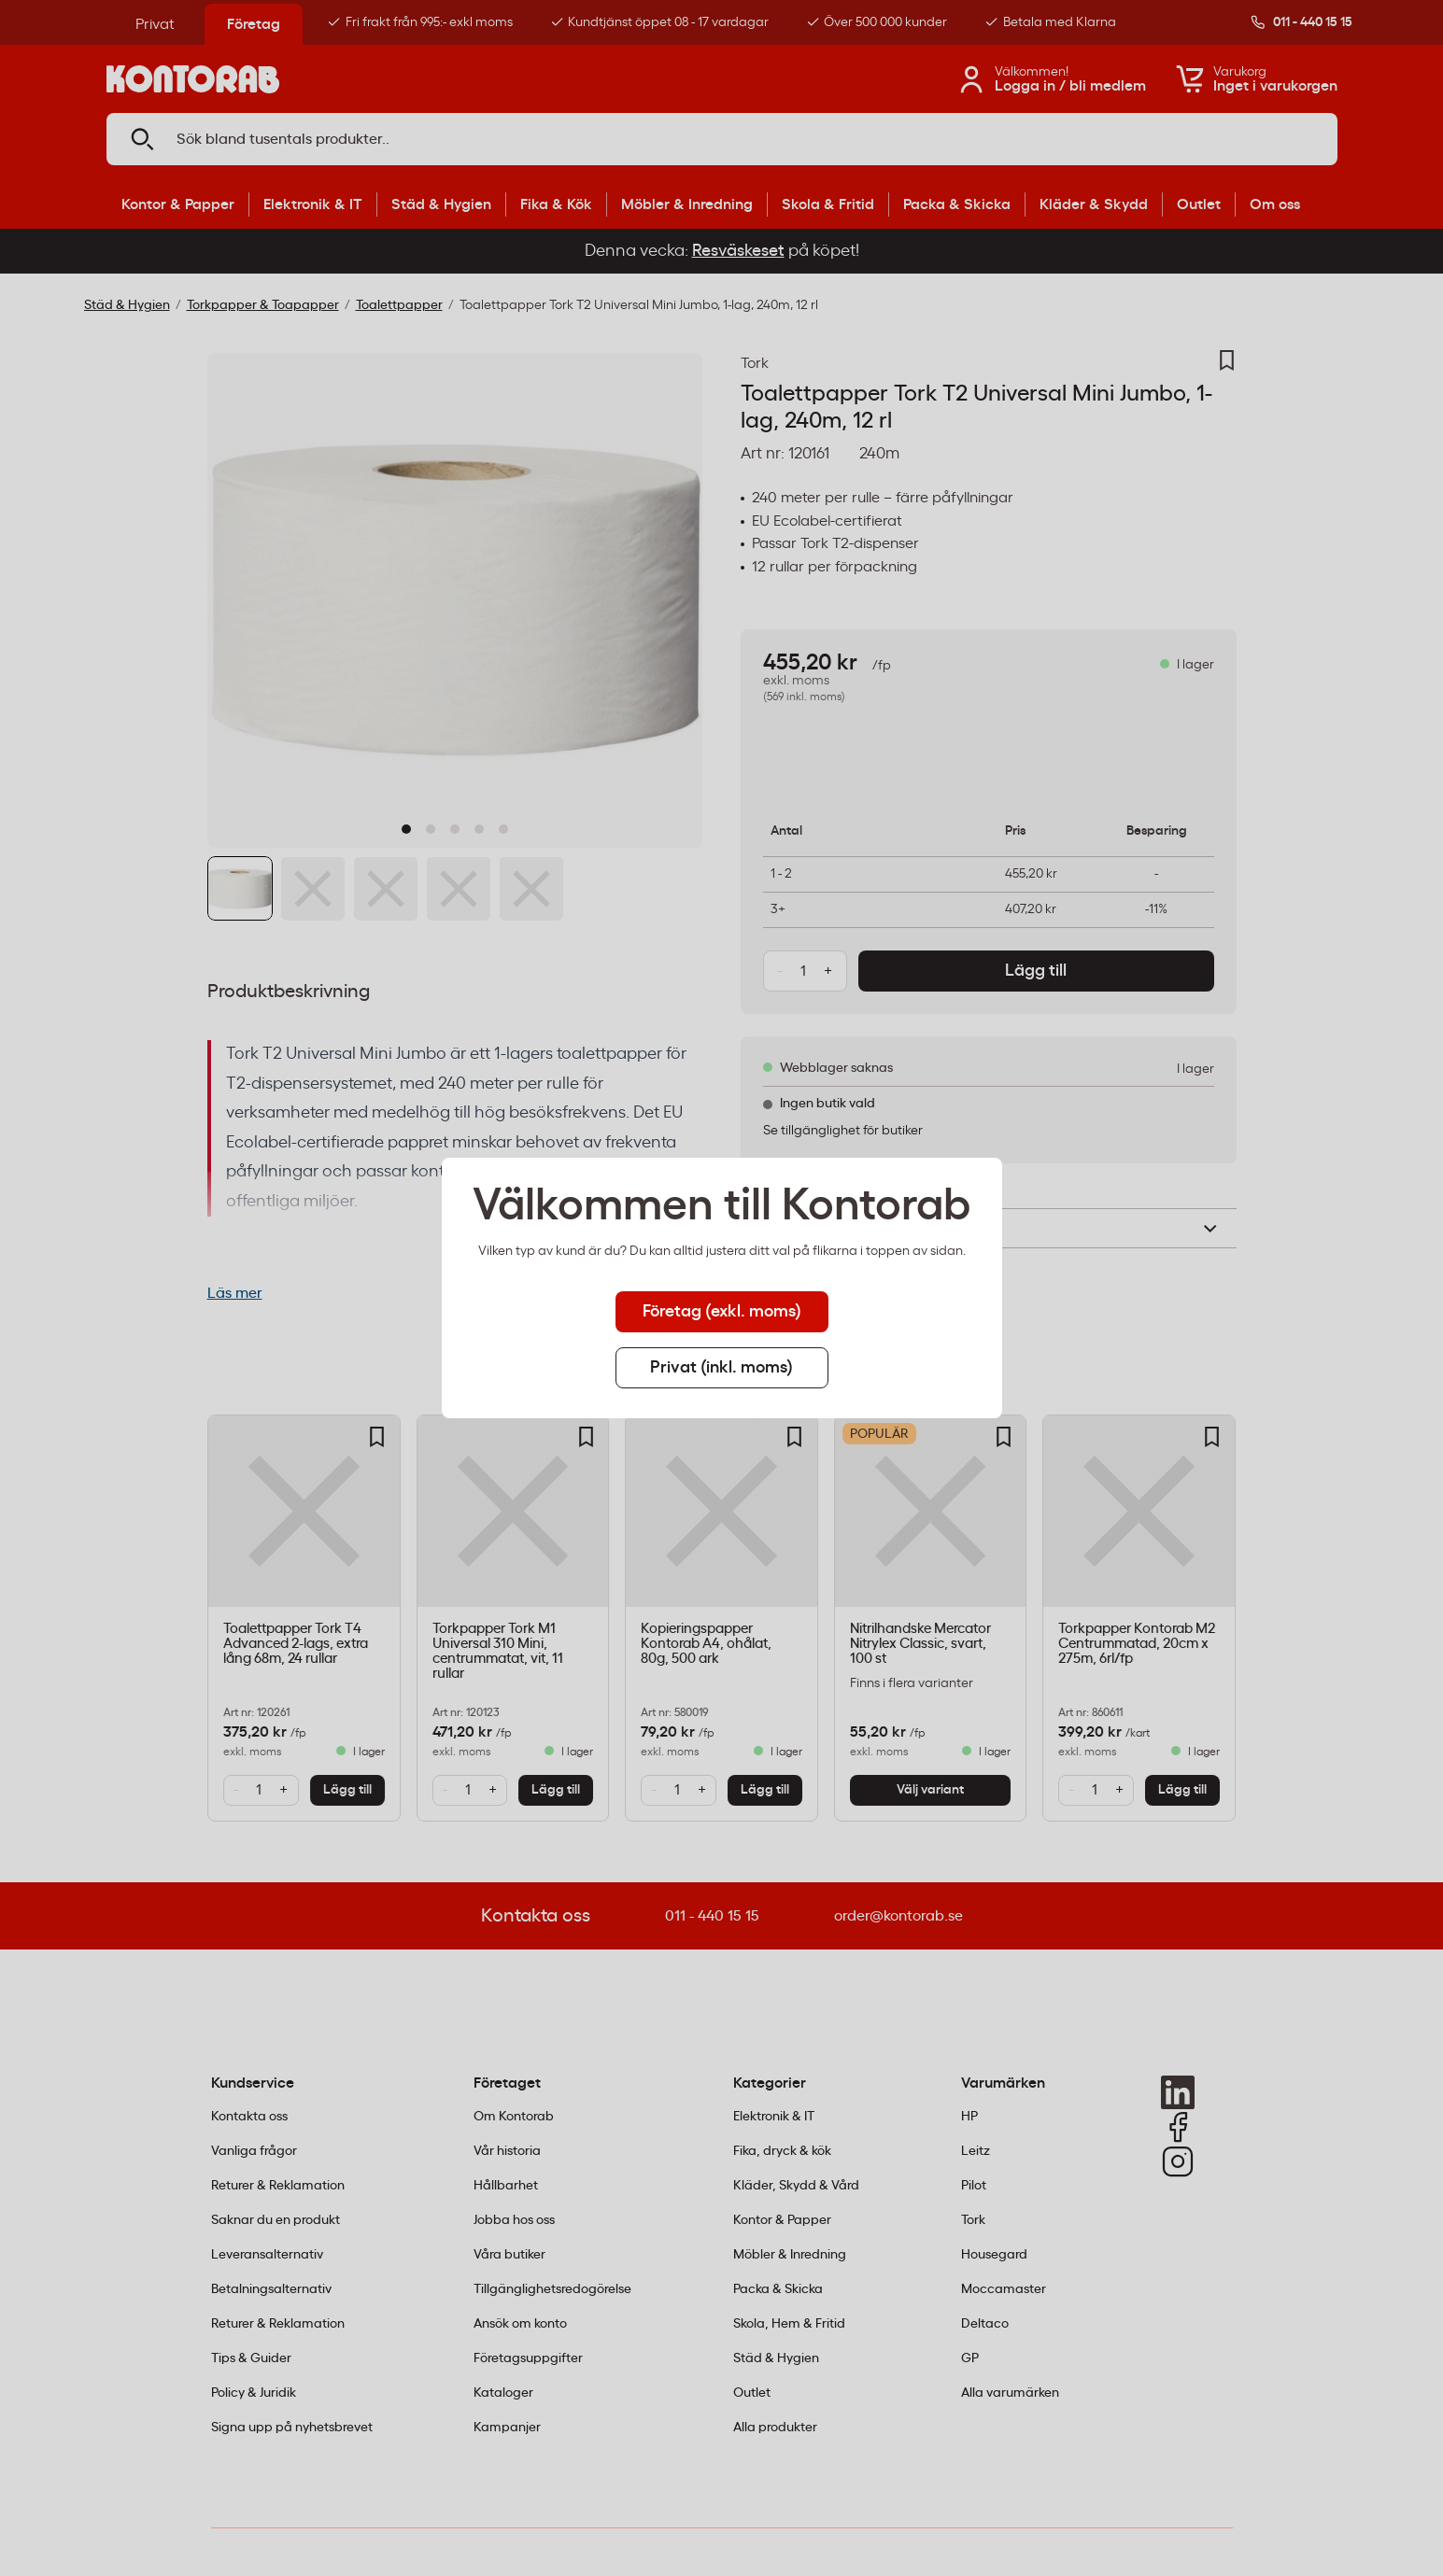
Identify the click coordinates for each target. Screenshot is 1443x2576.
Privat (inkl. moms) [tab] (721, 1367)
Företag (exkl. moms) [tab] (722, 1311)
